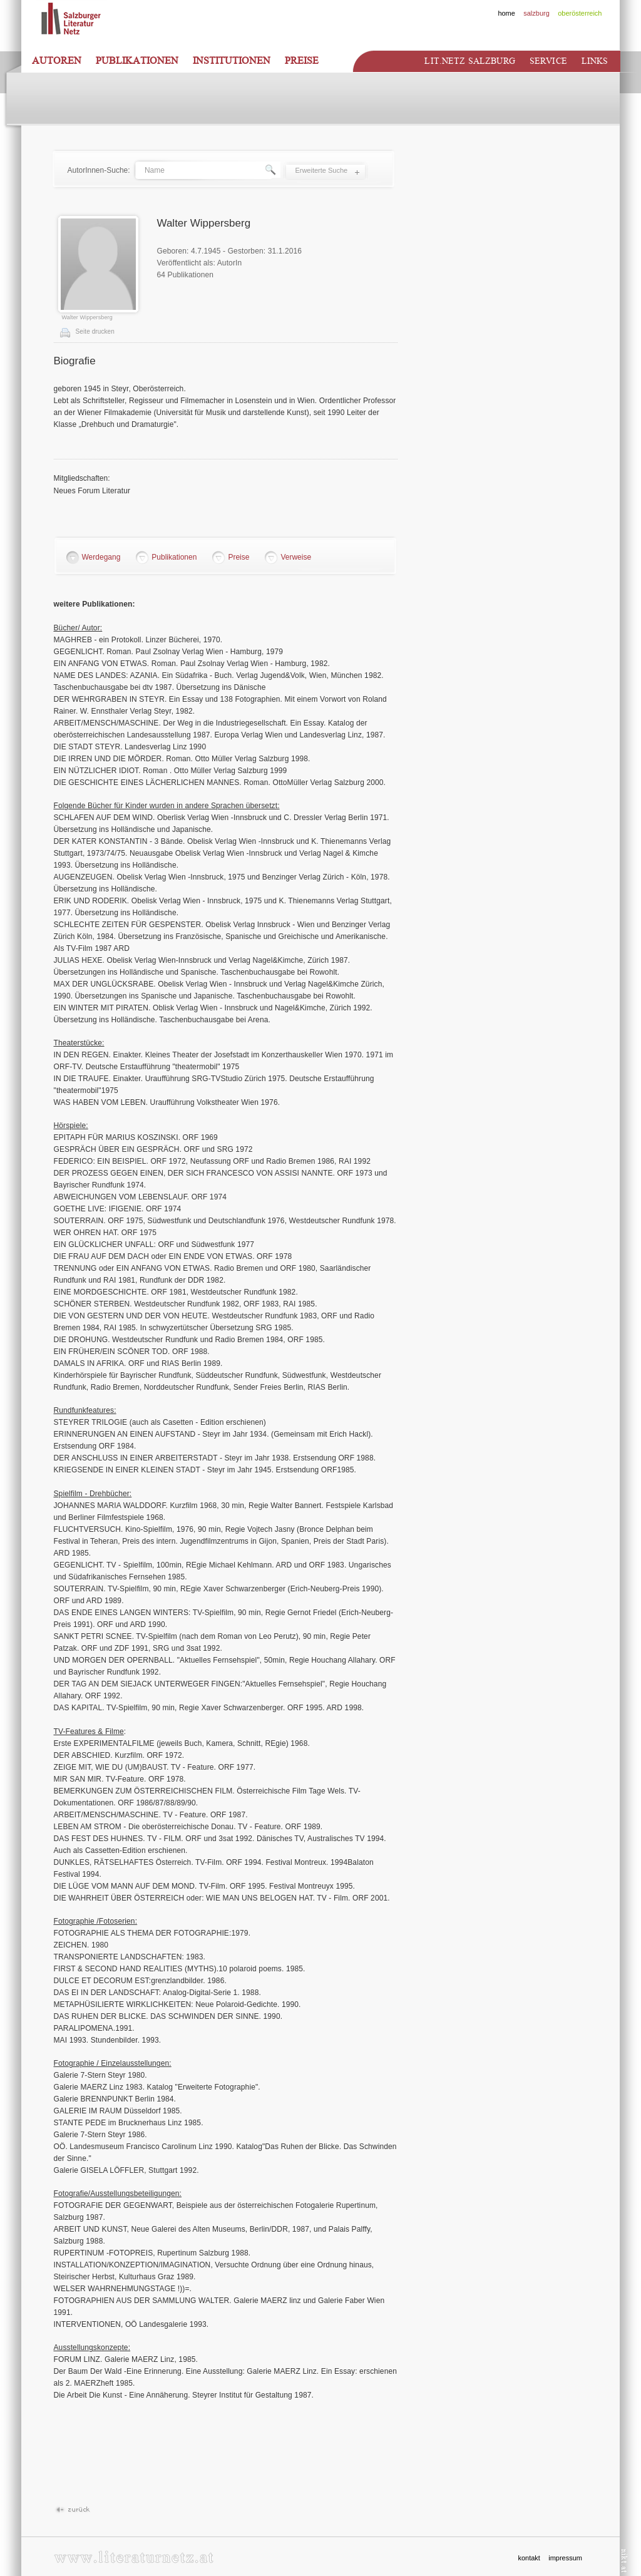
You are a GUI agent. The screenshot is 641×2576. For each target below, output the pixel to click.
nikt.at (624, 2560)
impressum (565, 2558)
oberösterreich (580, 13)
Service (548, 61)
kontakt (529, 2558)
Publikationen (137, 60)
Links (595, 61)
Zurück (72, 2510)
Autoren (56, 60)
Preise (302, 60)
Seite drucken (95, 331)
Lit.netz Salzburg (469, 61)
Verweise (295, 557)
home (506, 13)
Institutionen (231, 60)
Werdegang (101, 557)
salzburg (536, 13)
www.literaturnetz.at (134, 2557)
